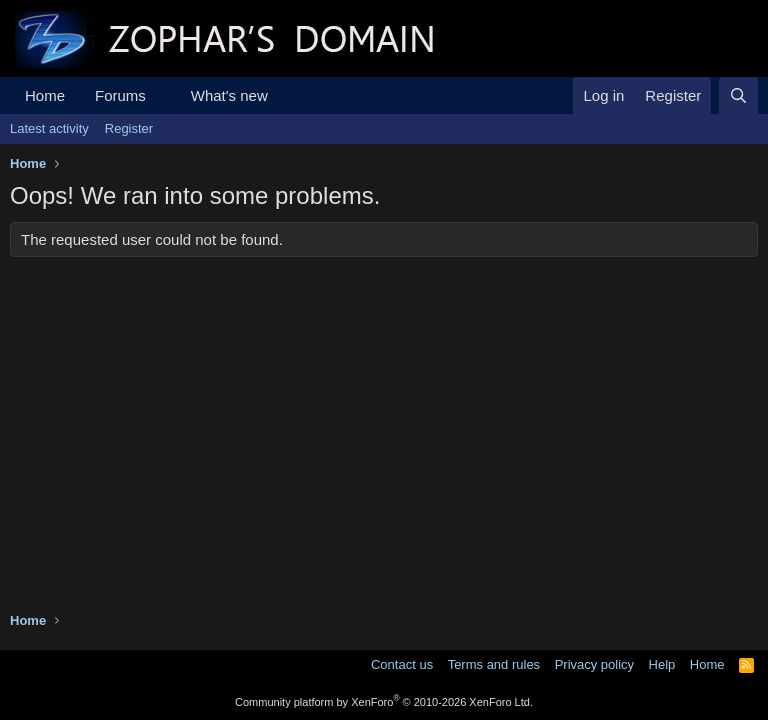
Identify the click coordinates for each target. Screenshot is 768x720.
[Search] (738, 95)
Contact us (402, 664)
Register (129, 128)
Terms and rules (494, 664)
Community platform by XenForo (384, 702)
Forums (120, 95)
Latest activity (49, 128)
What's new (229, 95)
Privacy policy (594, 664)
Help (662, 664)
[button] (162, 95)
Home (45, 95)
